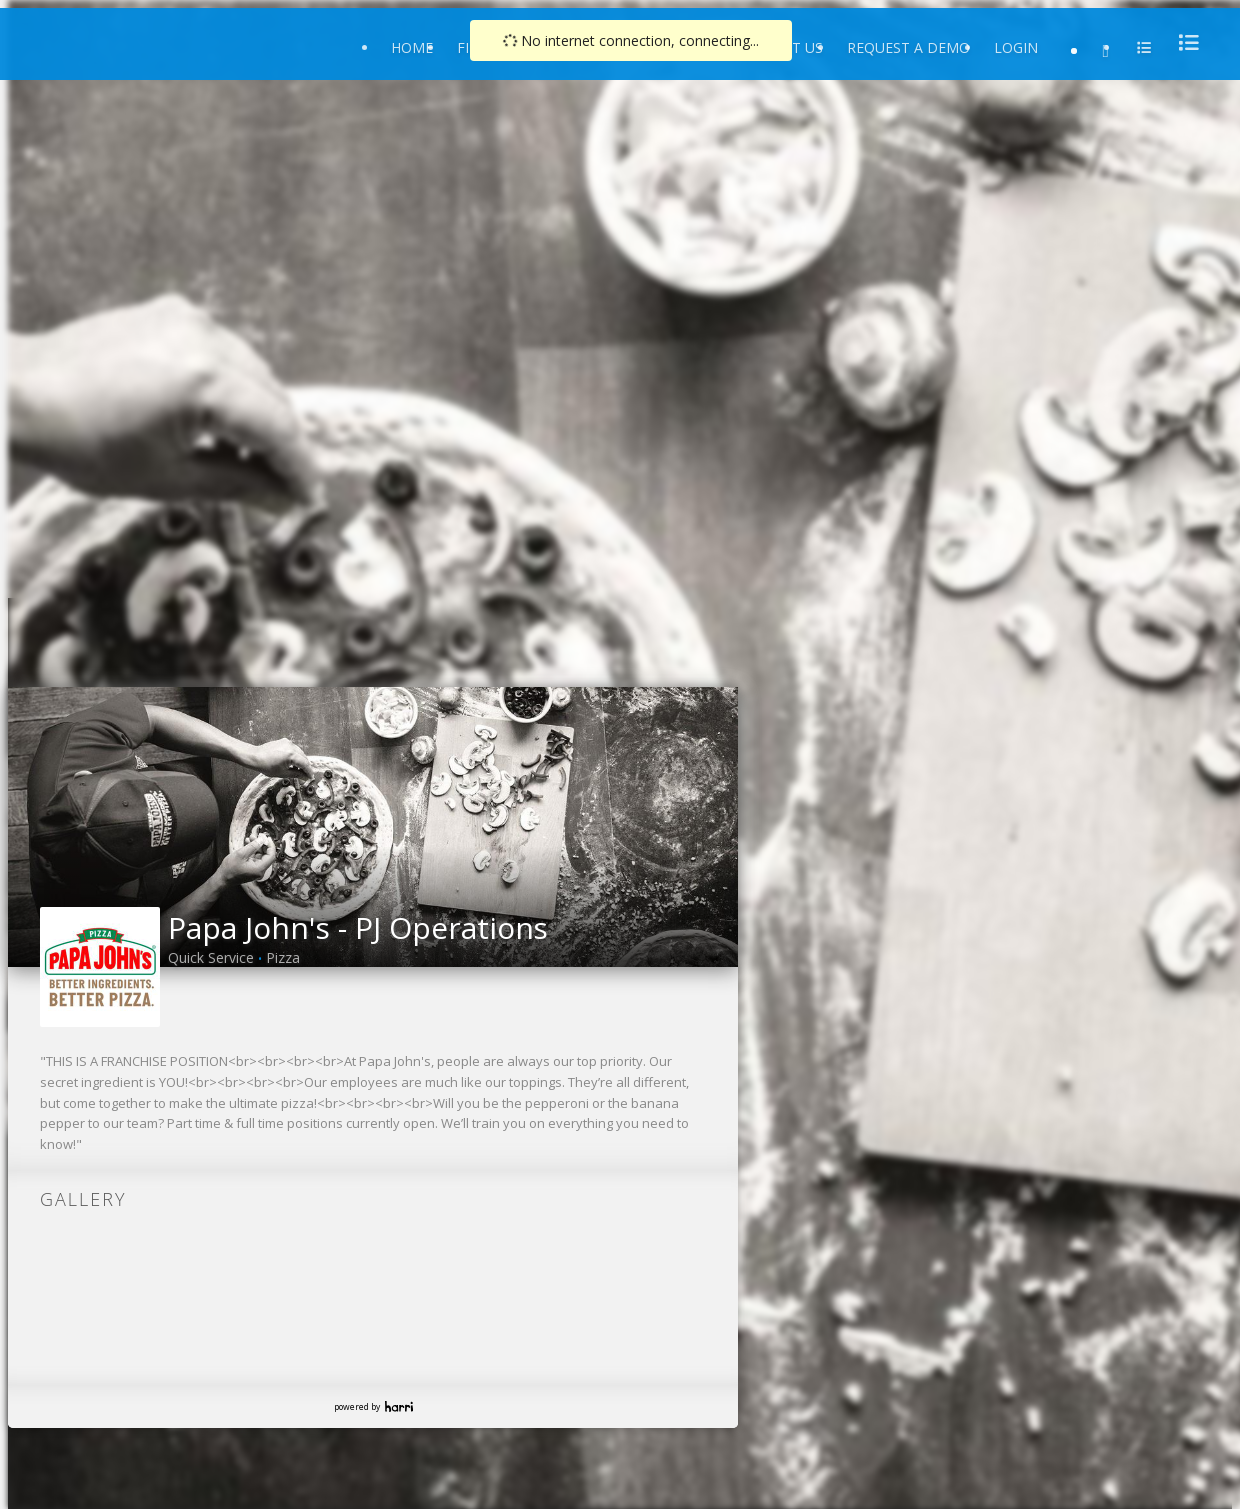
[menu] (1183, 42)
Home (412, 47)
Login (1016, 47)
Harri (399, 1406)
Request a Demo (908, 47)
